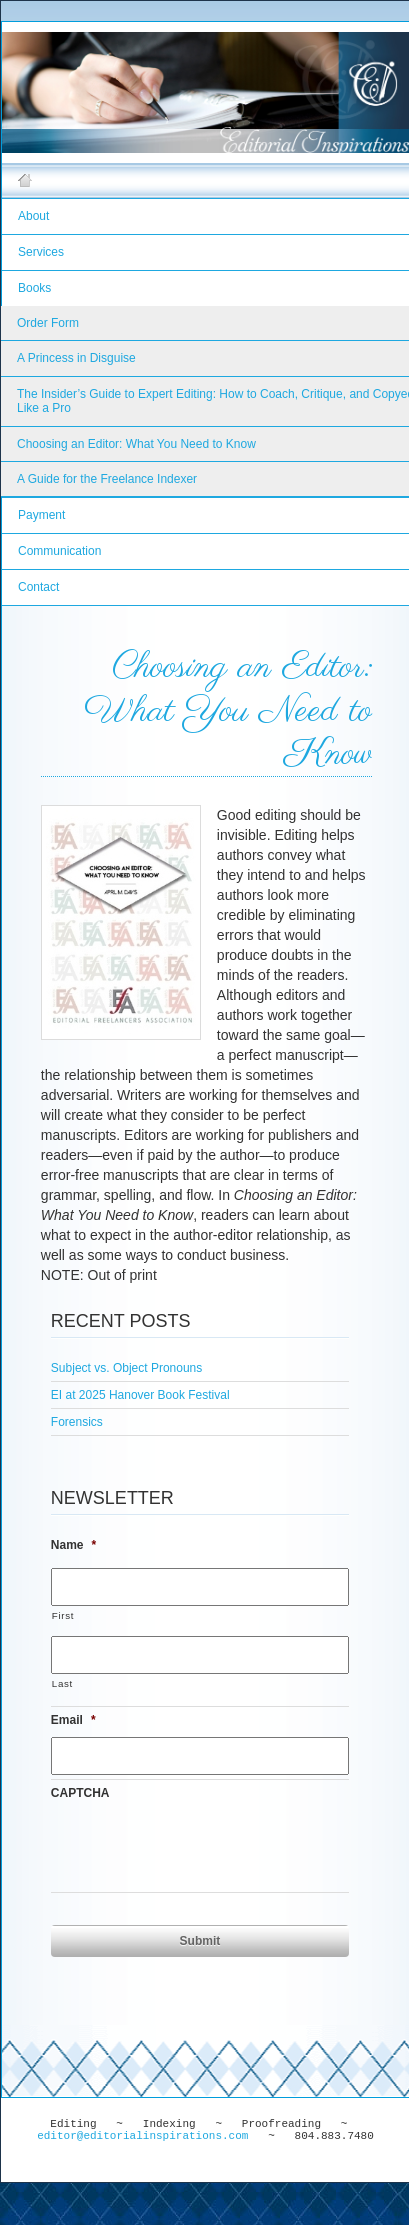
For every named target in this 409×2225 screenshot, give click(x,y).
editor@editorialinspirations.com (142, 2136)
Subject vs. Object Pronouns (126, 1368)
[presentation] (203, 1849)
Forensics (77, 1422)
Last (62, 1683)
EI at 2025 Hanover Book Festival (140, 1395)
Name (73, 1545)
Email (73, 1720)
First (63, 1615)
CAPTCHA (80, 1793)
